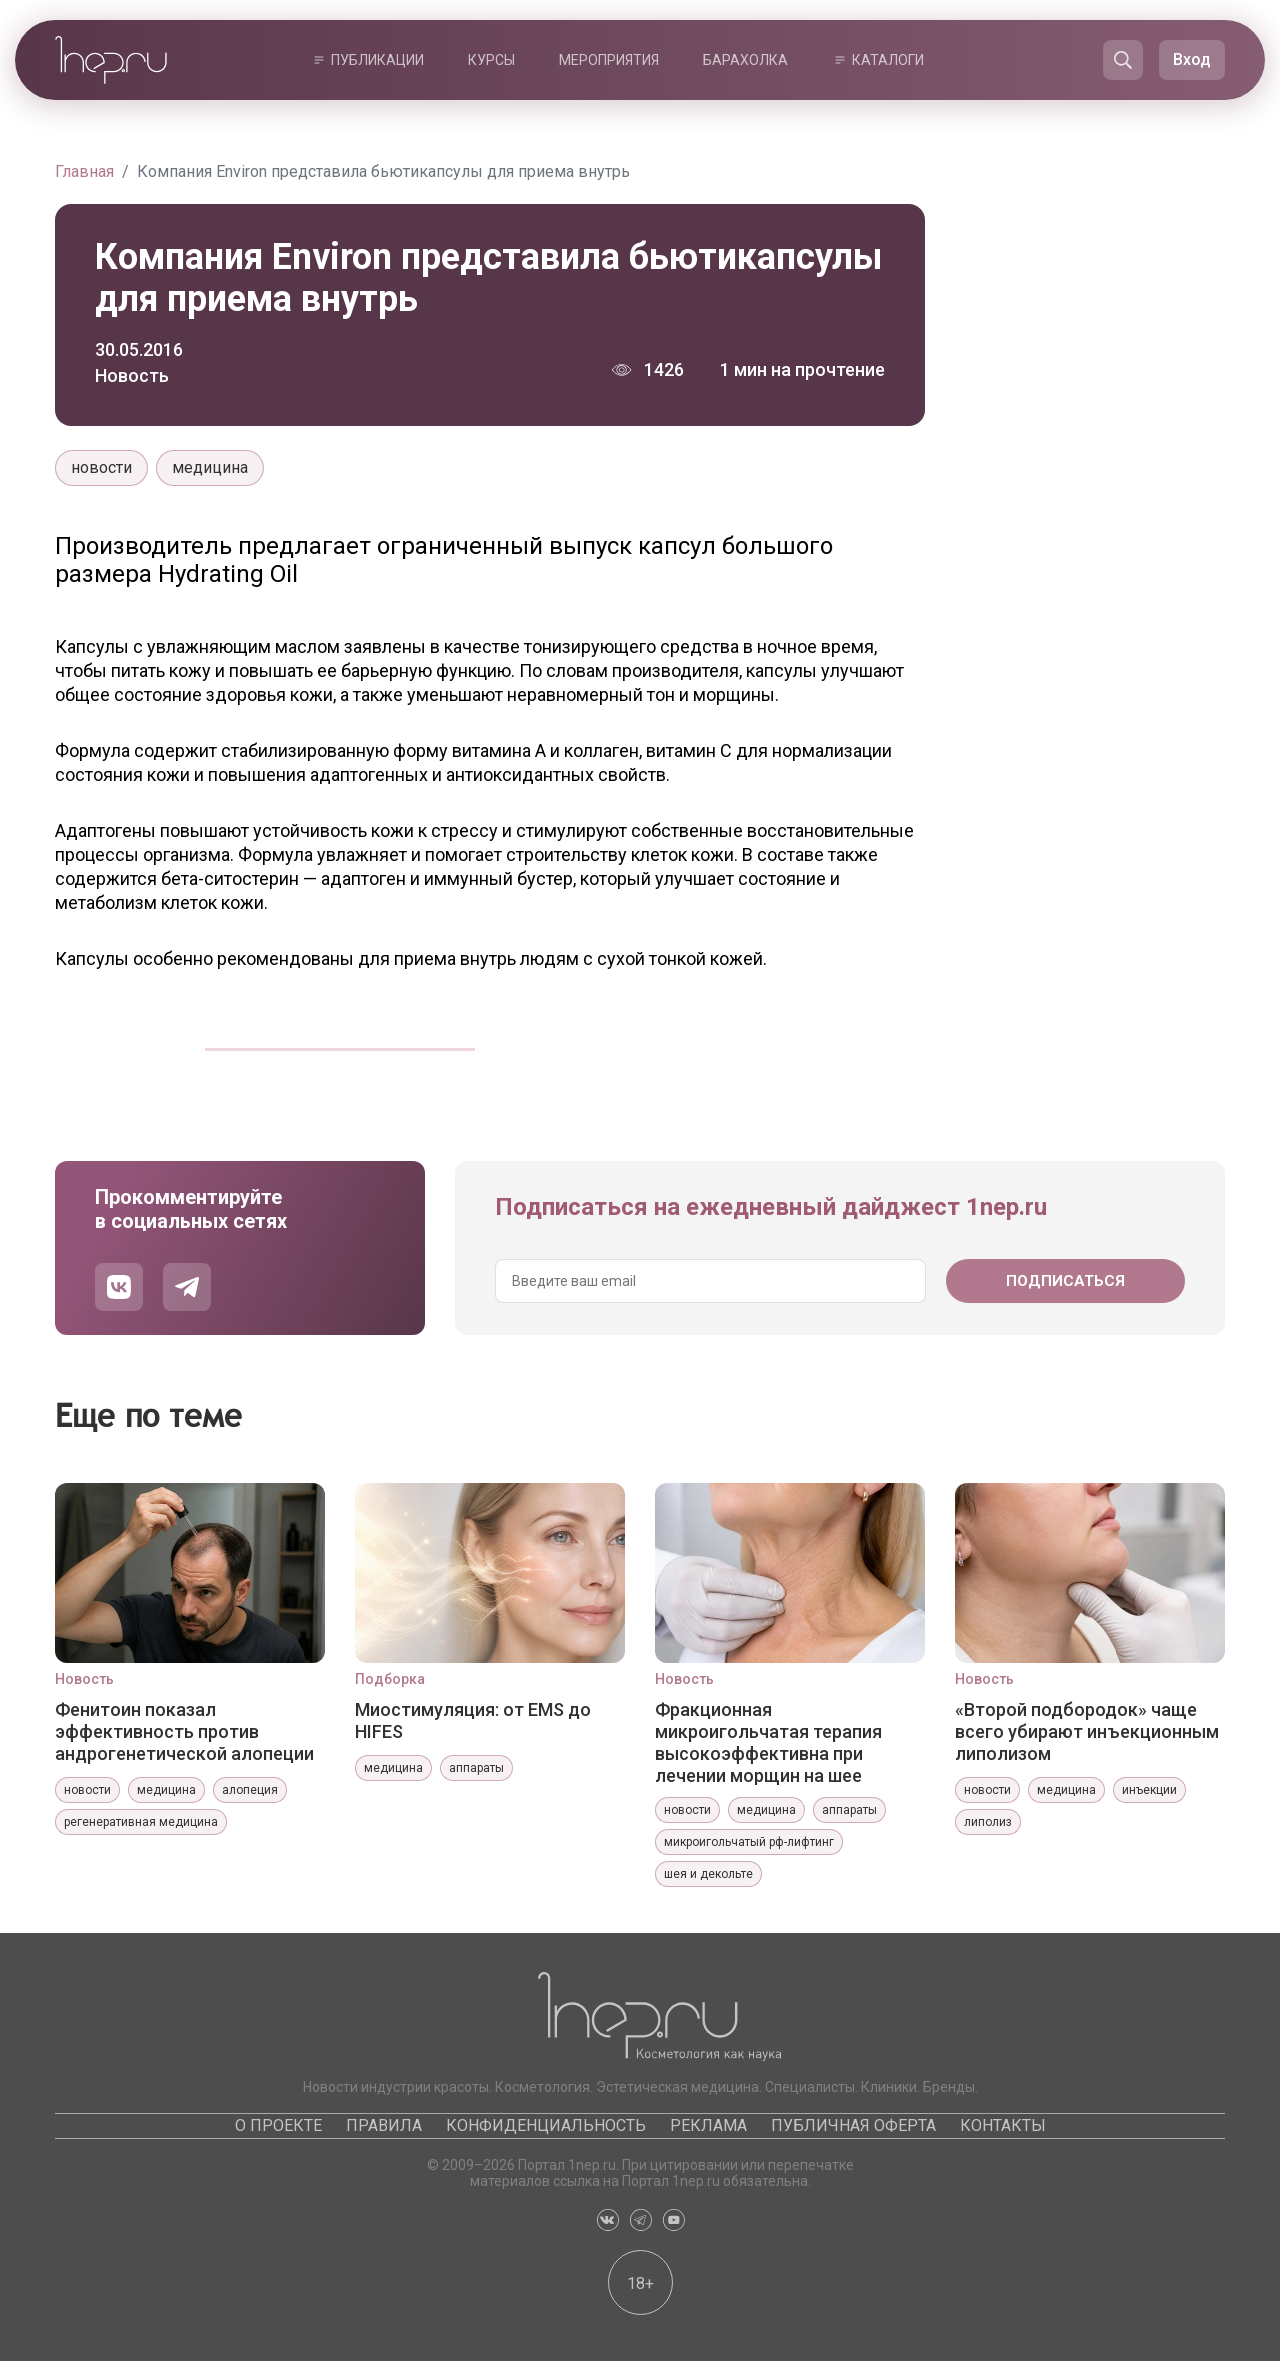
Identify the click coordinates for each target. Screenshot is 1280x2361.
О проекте (278, 2125)
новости (101, 467)
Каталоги (888, 60)
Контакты (1003, 2125)
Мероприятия (609, 60)
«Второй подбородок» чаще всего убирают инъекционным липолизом (1087, 1731)
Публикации (377, 60)
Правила (384, 2125)
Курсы (491, 60)
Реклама (708, 2125)
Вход (1192, 59)
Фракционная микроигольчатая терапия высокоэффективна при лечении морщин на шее (768, 1742)
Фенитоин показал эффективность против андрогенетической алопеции (184, 1731)
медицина (210, 467)
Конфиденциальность (546, 2125)
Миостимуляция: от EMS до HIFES (473, 1720)
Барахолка (745, 60)
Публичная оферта (853, 2125)
